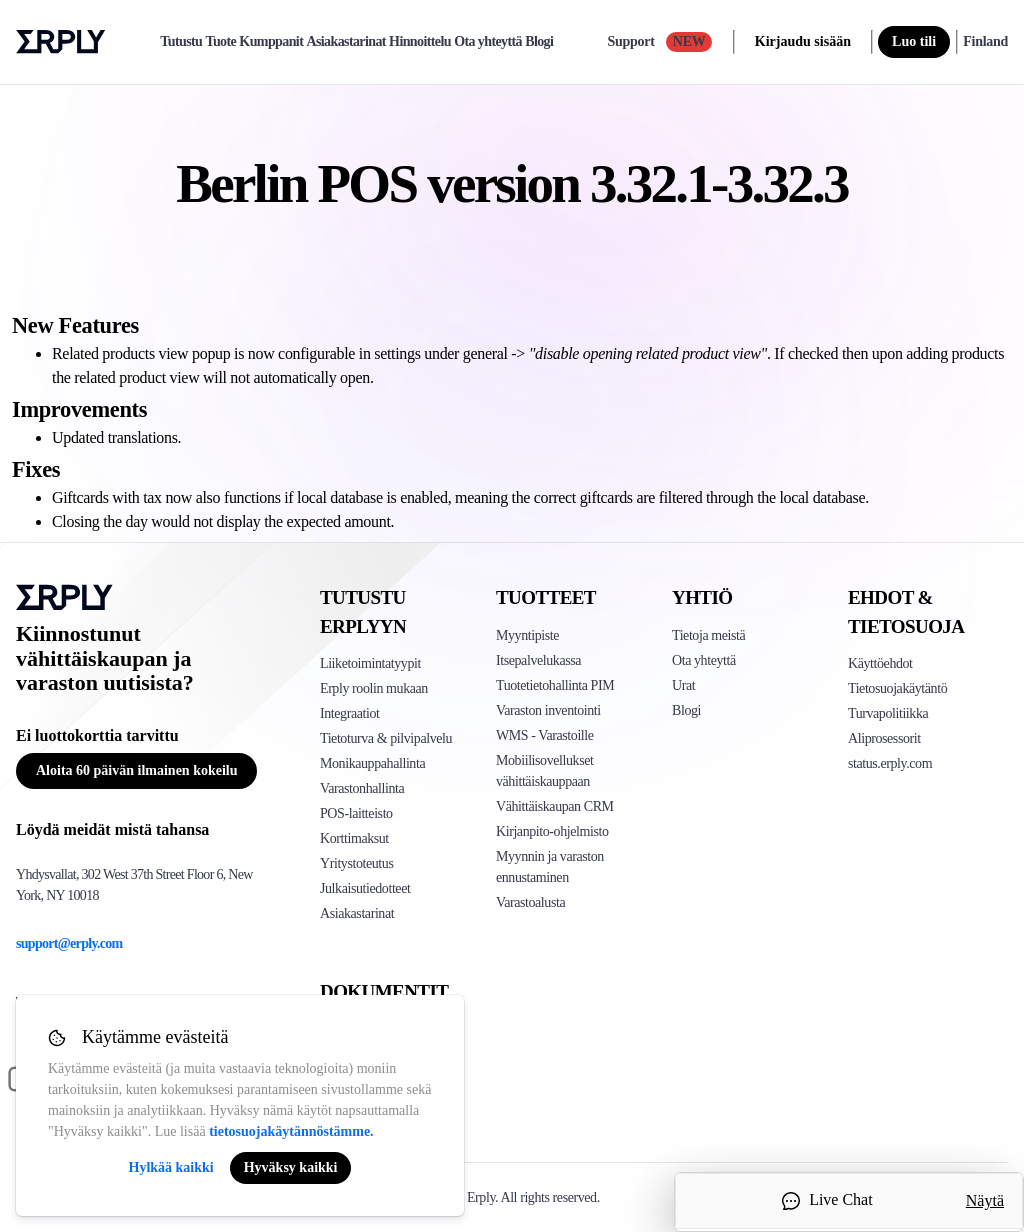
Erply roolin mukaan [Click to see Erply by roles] (374, 688)
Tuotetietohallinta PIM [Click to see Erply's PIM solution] (555, 685)
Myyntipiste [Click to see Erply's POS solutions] (527, 635)
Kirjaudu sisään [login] (803, 41)
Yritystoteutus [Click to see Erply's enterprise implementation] (356, 863)
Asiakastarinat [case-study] (346, 42)
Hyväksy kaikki (291, 1167)
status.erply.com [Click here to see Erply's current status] (890, 763)
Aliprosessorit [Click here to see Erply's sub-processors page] (884, 738)
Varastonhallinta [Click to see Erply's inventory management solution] (362, 788)
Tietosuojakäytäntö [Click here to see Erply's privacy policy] (897, 688)
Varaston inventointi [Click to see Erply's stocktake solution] (548, 710)
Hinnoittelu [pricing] (420, 42)
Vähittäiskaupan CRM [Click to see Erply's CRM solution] (555, 806)
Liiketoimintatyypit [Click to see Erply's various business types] (370, 663)
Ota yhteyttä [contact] (488, 42)
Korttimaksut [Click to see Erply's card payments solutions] (354, 838)
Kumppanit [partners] (271, 42)
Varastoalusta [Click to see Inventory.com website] (530, 902)
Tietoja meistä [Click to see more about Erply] (708, 635)
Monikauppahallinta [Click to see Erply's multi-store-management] (372, 763)
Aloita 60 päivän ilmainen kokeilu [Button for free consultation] (136, 770)
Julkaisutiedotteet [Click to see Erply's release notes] (365, 888)
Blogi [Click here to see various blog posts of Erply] (686, 710)
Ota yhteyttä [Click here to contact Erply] (704, 660)
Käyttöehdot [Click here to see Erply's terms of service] (880, 663)
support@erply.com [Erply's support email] (69, 943)
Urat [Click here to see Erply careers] (683, 685)
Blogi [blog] (539, 42)
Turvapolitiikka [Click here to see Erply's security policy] (888, 713)
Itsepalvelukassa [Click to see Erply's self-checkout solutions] (538, 660)
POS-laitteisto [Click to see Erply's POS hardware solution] (356, 813)
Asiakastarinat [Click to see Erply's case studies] (357, 913)
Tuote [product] (220, 42)
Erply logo (61, 42)
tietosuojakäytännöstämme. (291, 1131)
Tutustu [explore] (181, 42)
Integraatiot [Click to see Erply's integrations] (350, 713)
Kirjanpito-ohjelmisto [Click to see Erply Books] (552, 831)
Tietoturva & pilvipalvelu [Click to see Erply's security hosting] (386, 738)
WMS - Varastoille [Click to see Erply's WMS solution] (545, 735)
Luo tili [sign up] (914, 41)
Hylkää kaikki (171, 1167)
